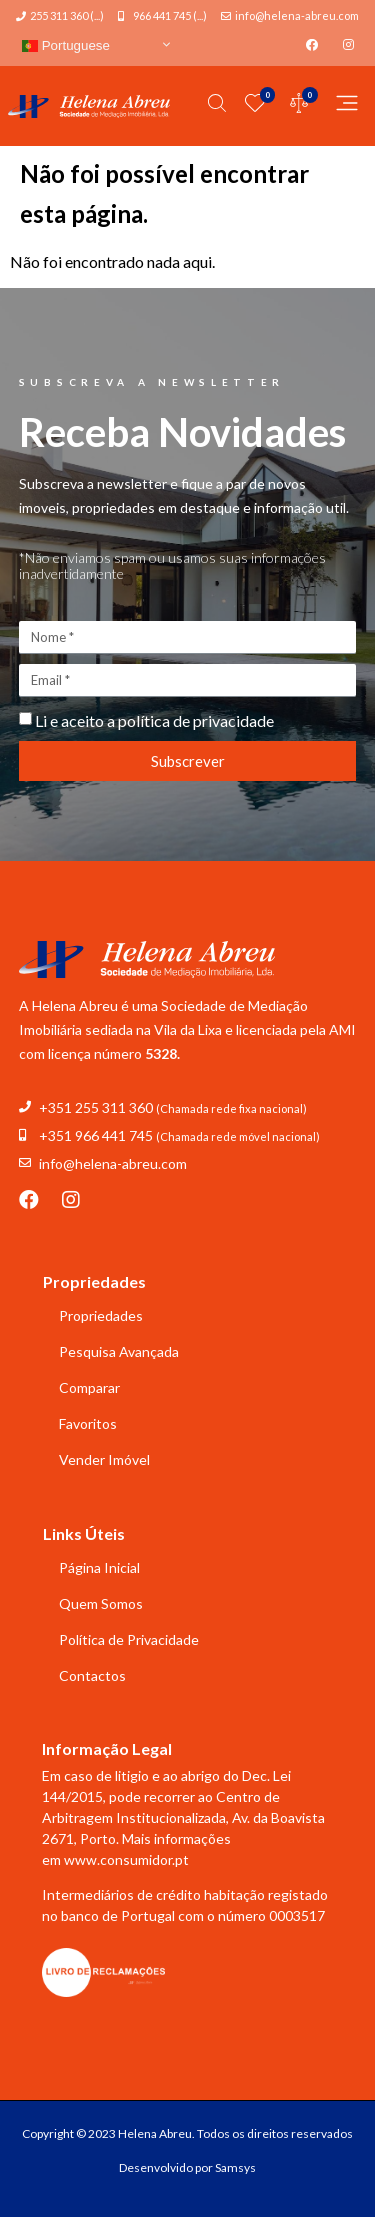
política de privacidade (196, 720)
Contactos (92, 1675)
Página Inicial (99, 1567)
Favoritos (88, 1423)
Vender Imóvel (104, 1459)
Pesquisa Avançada (119, 1351)
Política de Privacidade (129, 1639)
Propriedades (101, 1315)
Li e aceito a (154, 720)
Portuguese (66, 45)
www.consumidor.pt (126, 1859)
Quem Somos (101, 1603)
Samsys (235, 2167)
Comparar (89, 1387)
